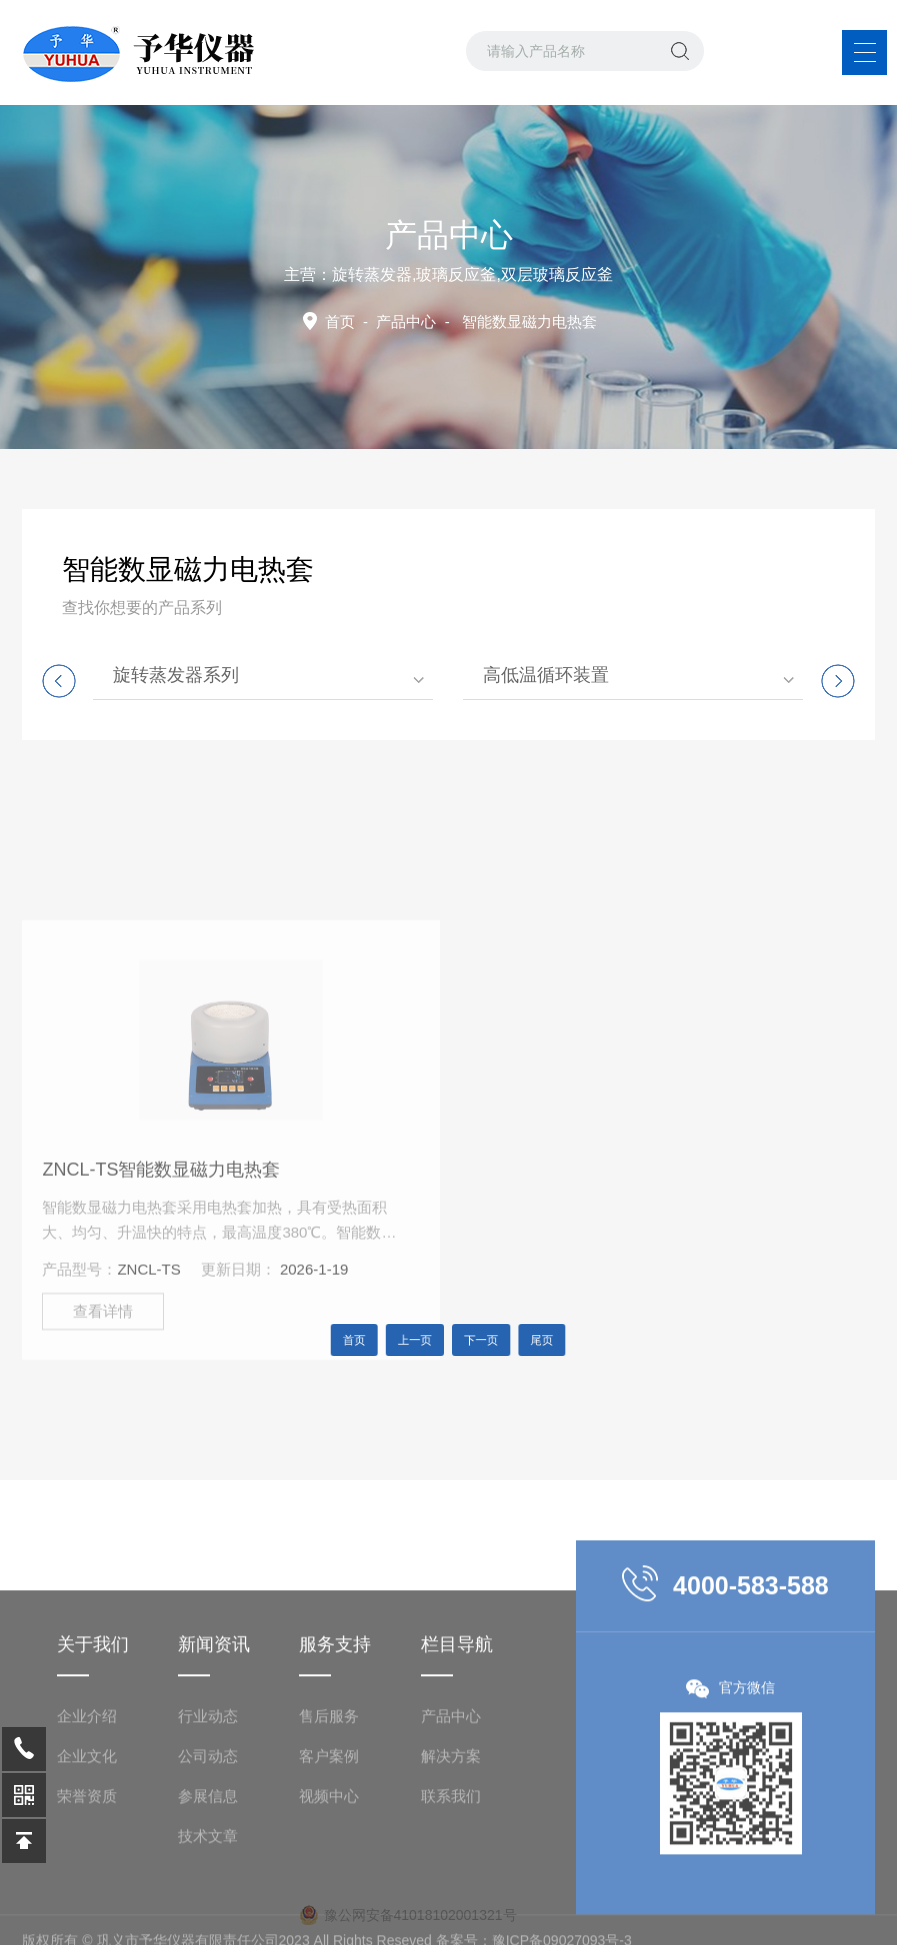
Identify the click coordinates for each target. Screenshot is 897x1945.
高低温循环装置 (546, 675)
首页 (340, 321)
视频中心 (329, 1882)
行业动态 (208, 1802)
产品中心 (406, 321)
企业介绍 (87, 1802)
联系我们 (451, 1882)
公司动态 (208, 1842)
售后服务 (329, 1802)
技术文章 (208, 1922)
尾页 (525, 1340)
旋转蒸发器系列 (176, 675)
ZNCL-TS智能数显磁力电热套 (161, 1264)
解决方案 (451, 1842)
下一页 (476, 1340)
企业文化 (87, 1842)
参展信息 (208, 1882)
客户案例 (329, 1842)
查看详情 (103, 1405)
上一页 (422, 1340)
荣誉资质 (87, 1882)
